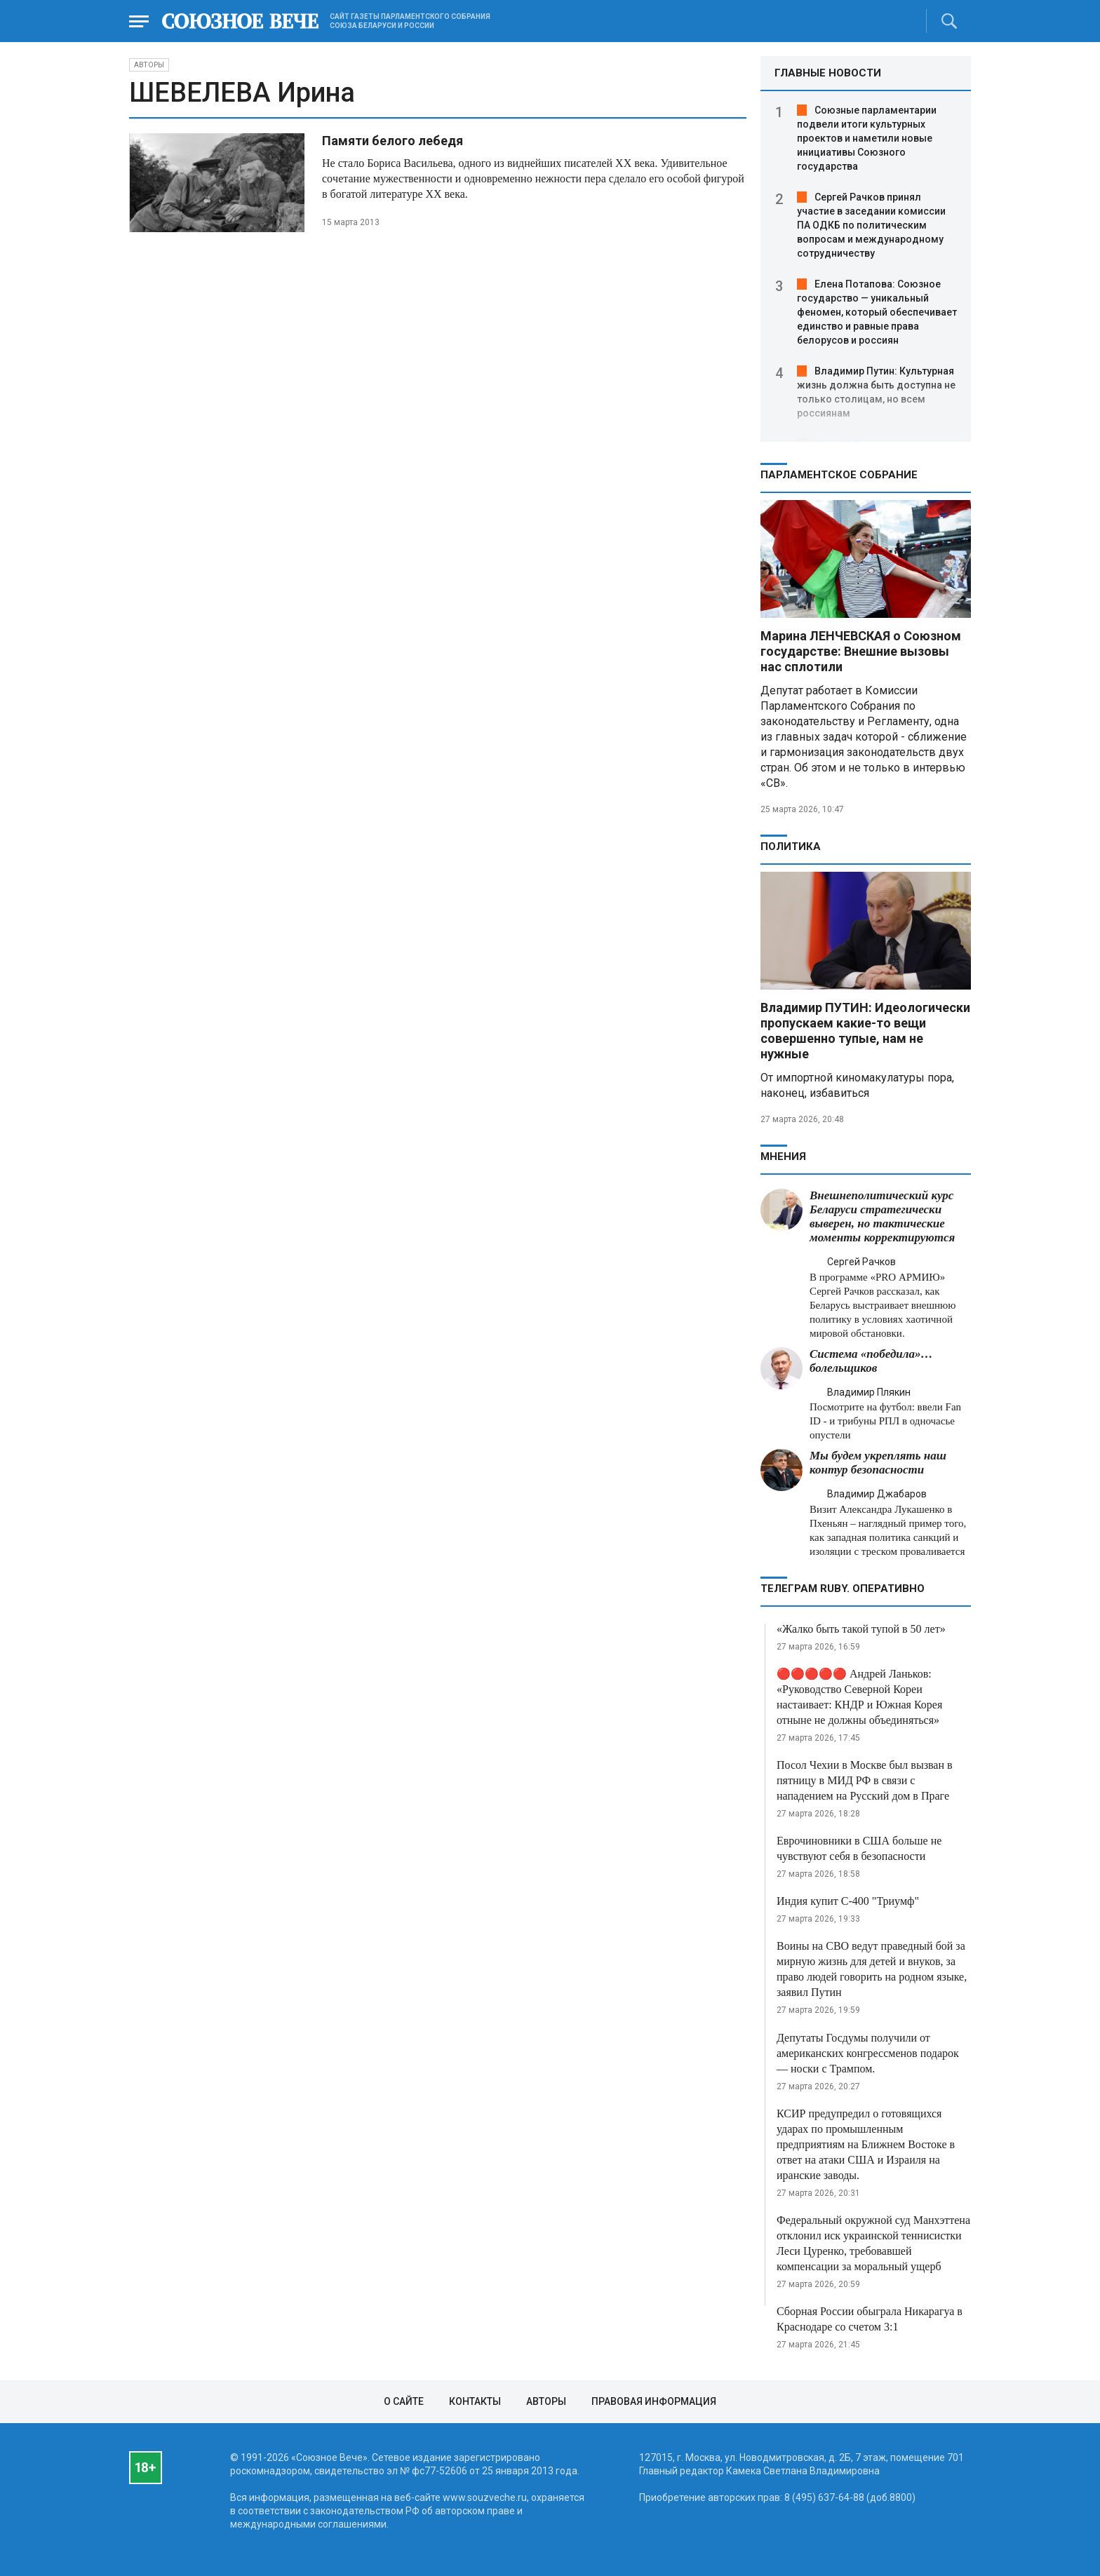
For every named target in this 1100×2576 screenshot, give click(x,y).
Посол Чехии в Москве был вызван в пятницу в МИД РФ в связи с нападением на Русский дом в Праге (865, 1780)
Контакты (475, 2401)
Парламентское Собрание (839, 474)
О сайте (404, 2401)
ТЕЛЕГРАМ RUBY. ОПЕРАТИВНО (842, 1588)
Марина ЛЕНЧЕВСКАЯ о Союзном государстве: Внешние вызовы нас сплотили (860, 651)
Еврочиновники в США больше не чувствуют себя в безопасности (859, 1848)
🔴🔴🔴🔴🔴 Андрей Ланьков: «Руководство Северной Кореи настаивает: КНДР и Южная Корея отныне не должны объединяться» (859, 1697)
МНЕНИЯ (783, 1156)
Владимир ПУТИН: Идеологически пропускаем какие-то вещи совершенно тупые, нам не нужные (865, 1030)
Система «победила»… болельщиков (871, 1361)
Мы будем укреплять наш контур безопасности (878, 1462)
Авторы (149, 65)
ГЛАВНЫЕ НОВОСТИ (827, 73)
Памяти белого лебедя (392, 140)
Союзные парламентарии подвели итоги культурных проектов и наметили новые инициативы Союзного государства (867, 138)
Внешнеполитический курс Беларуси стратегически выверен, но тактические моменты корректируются (882, 1216)
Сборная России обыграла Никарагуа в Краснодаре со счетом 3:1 (869, 2319)
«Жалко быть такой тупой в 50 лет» (861, 1629)
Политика (790, 846)
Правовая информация (653, 2401)
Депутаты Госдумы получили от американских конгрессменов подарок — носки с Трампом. (868, 2053)
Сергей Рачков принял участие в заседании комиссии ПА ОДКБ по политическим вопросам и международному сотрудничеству (871, 225)
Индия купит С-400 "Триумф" (848, 1901)
